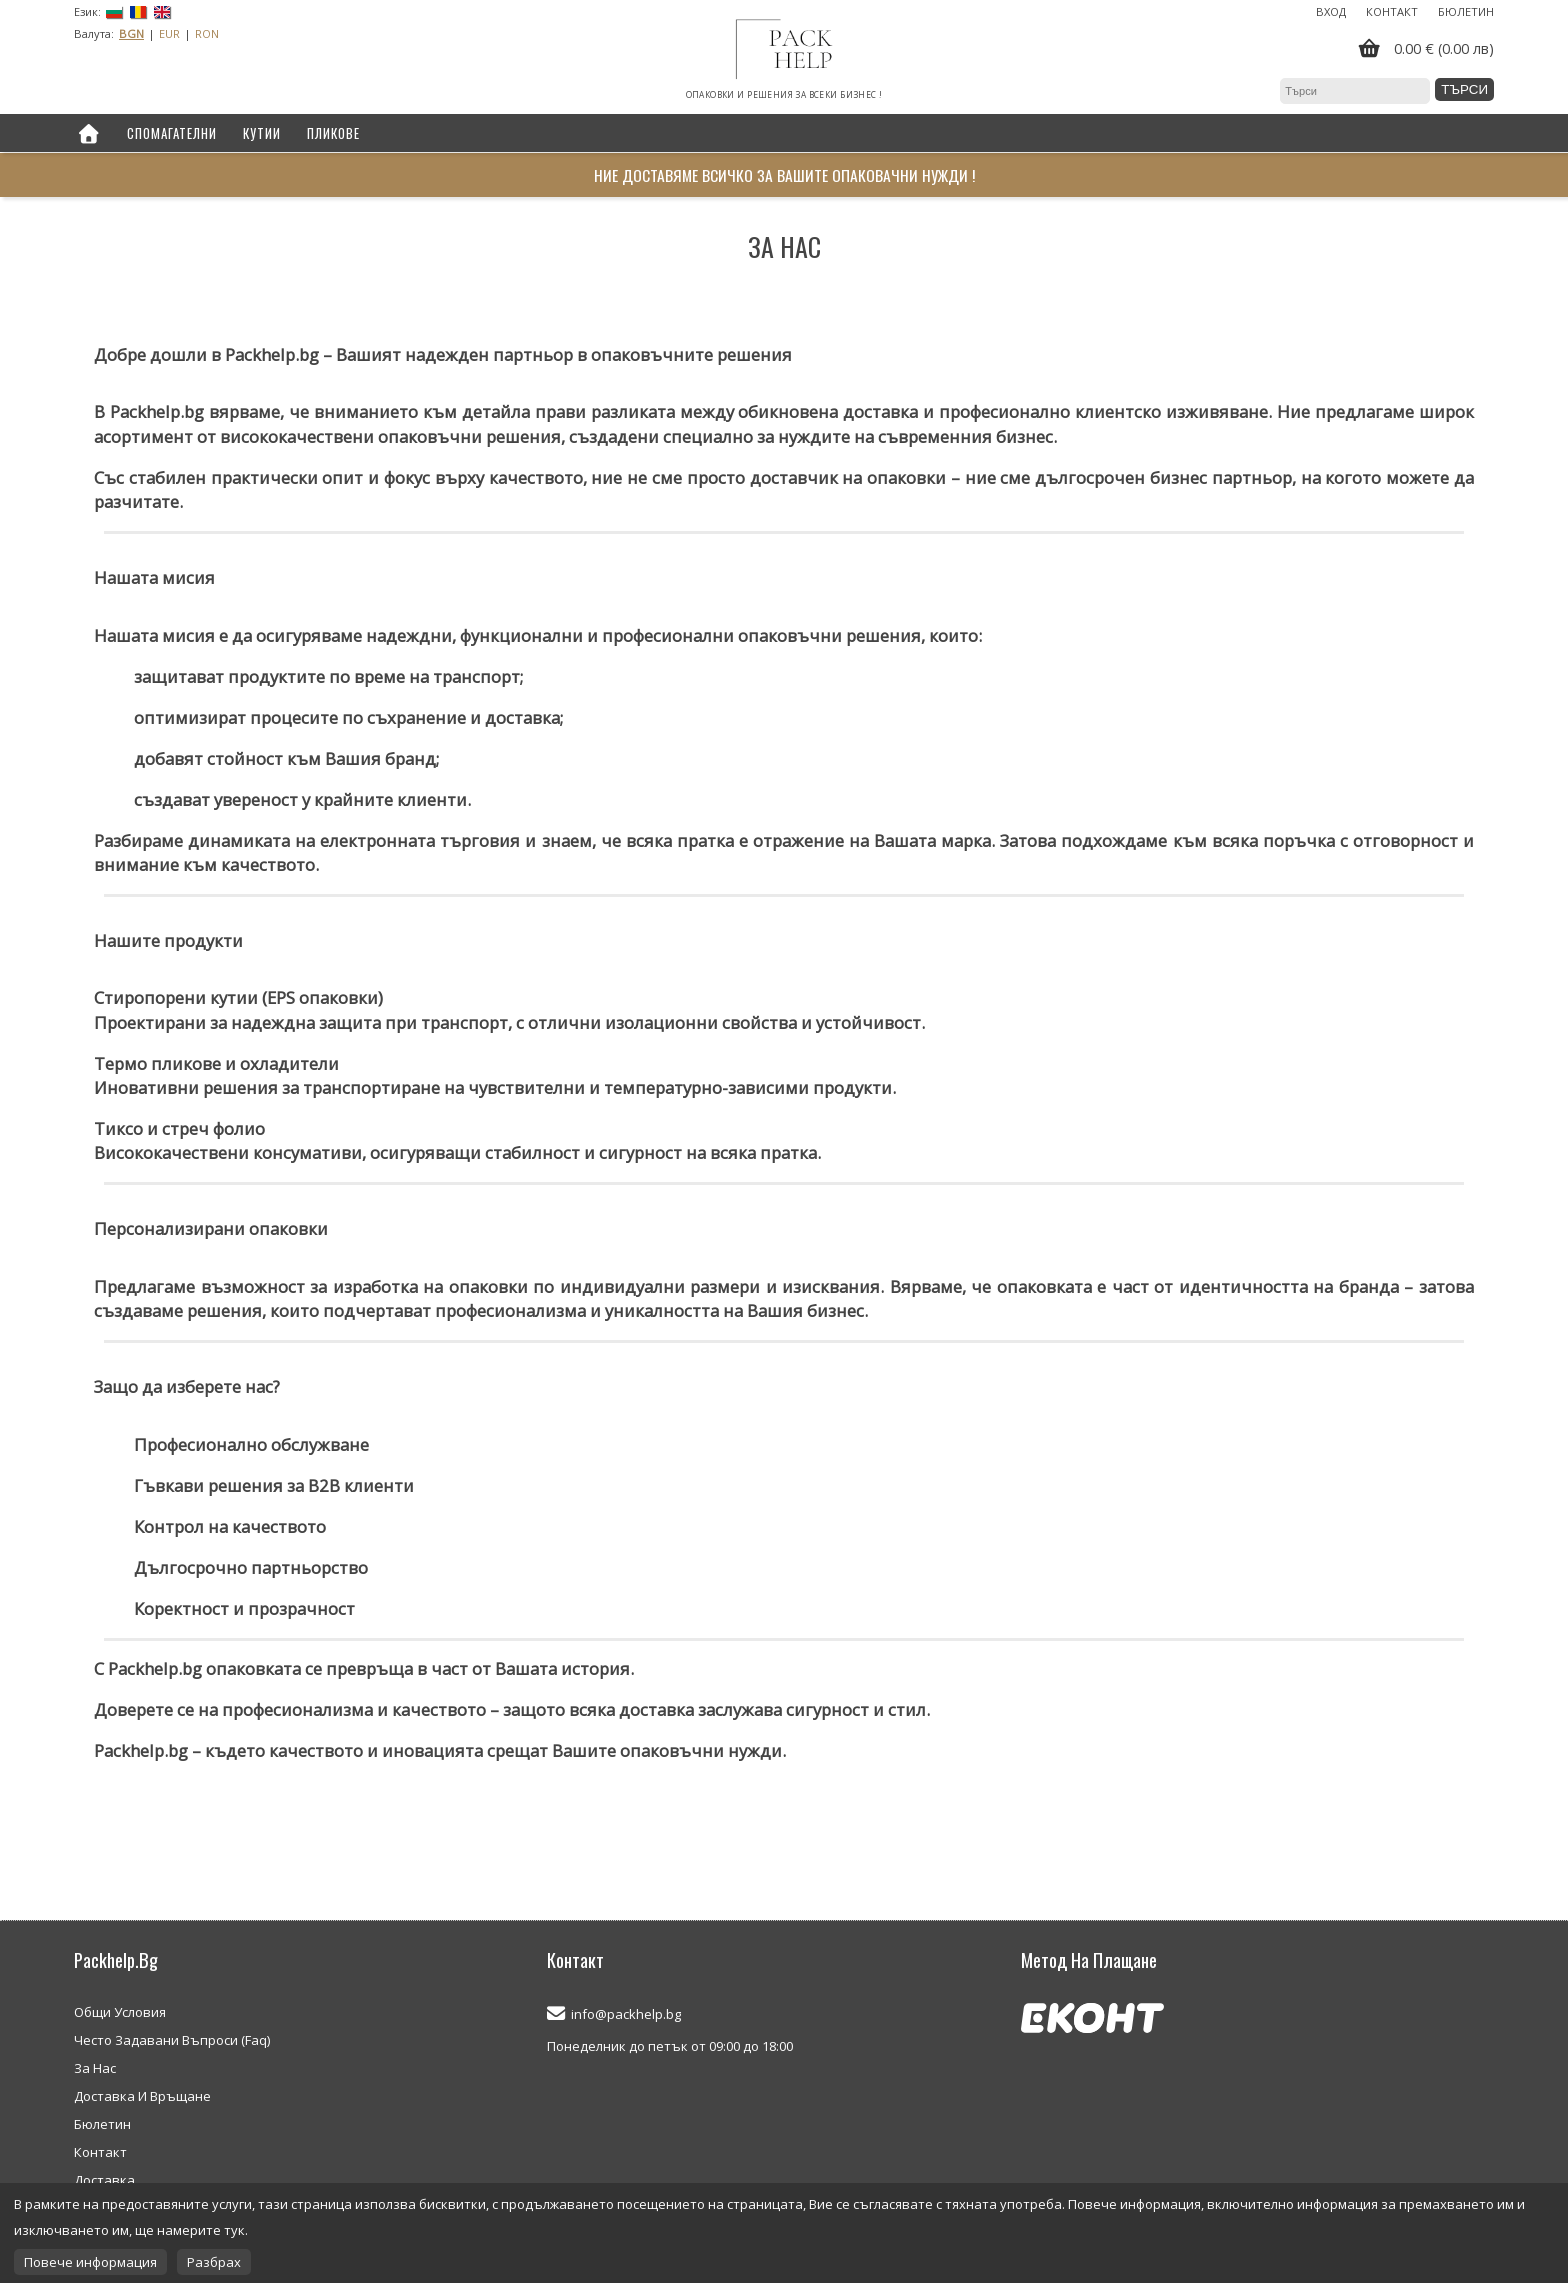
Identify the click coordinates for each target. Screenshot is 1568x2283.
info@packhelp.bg (626, 2014)
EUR (169, 33)
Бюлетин (1466, 11)
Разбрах (214, 2262)
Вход (1331, 11)
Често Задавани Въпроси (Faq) (172, 2040)
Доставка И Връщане (142, 2096)
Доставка (104, 2180)
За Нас (95, 2068)
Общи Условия (120, 2012)
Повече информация (90, 2262)
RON (207, 33)
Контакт (1392, 11)
